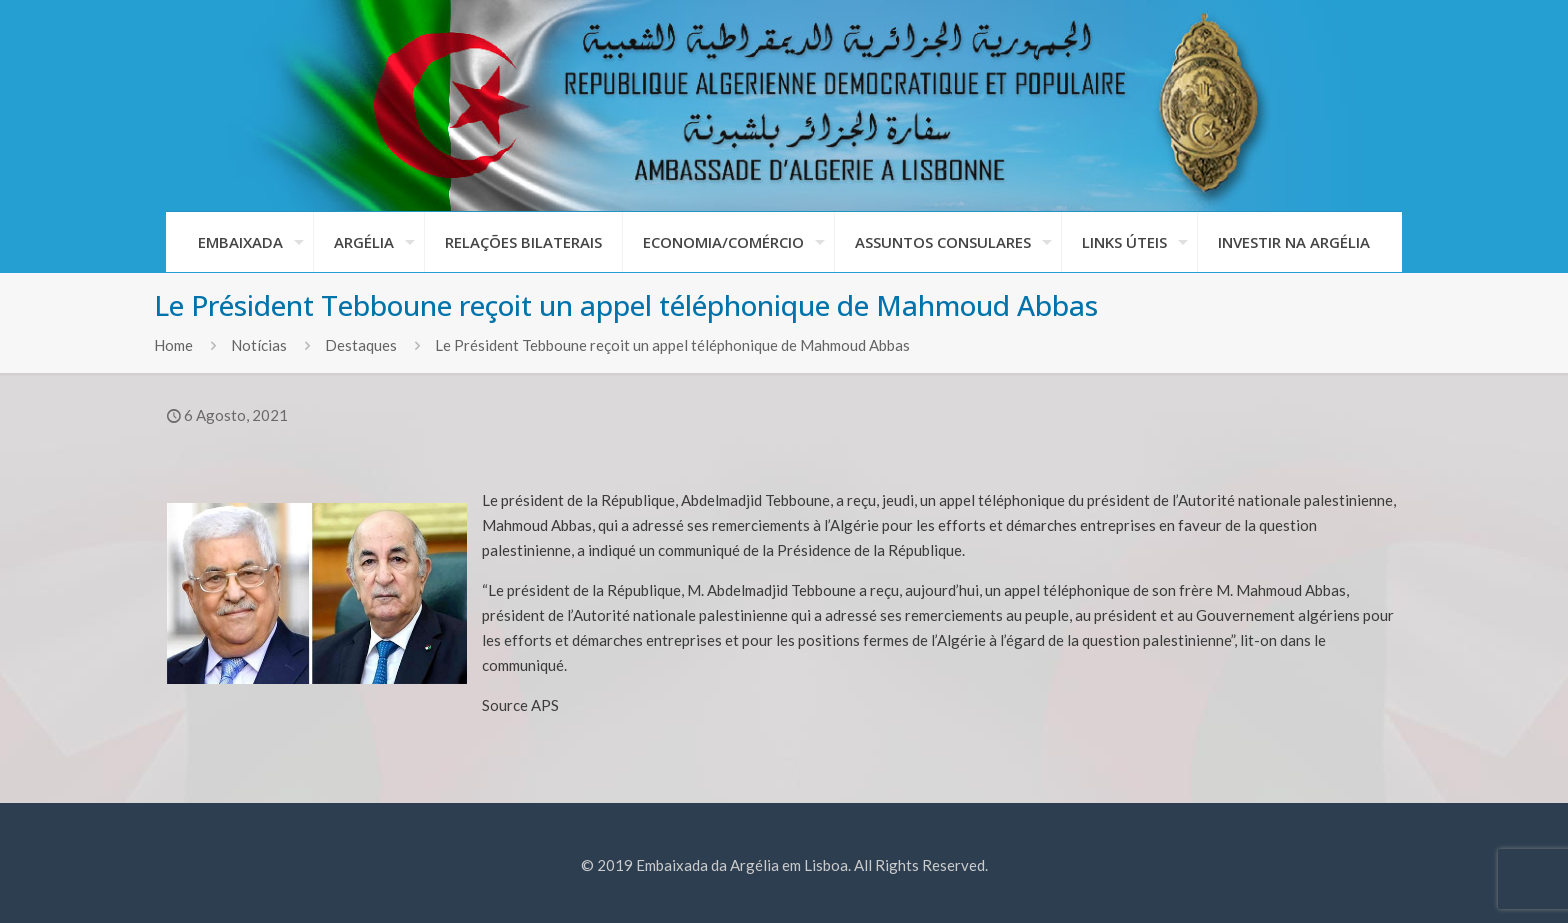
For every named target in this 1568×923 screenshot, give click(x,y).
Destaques (361, 345)
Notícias (259, 345)
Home (173, 345)
